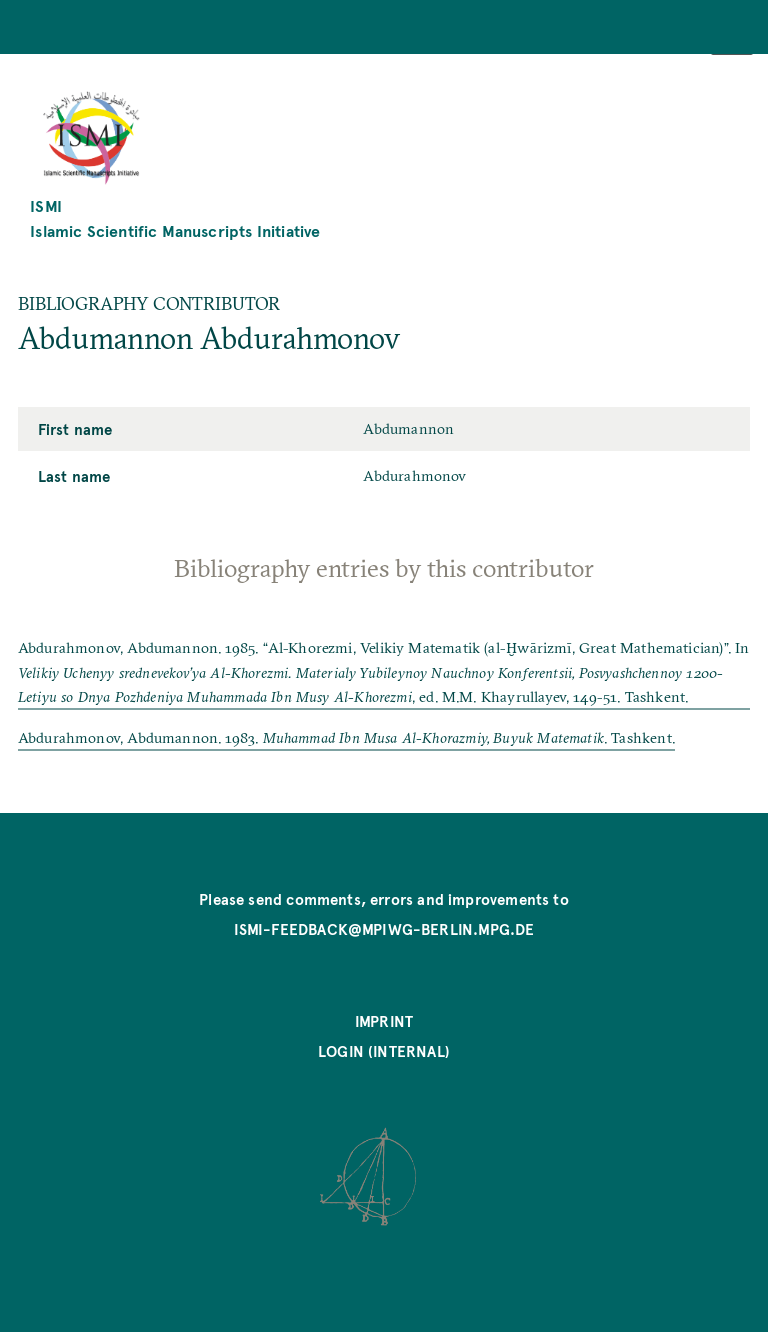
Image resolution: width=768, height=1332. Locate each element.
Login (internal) (384, 1051)
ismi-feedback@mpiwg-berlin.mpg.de (384, 929)
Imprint (384, 1021)
